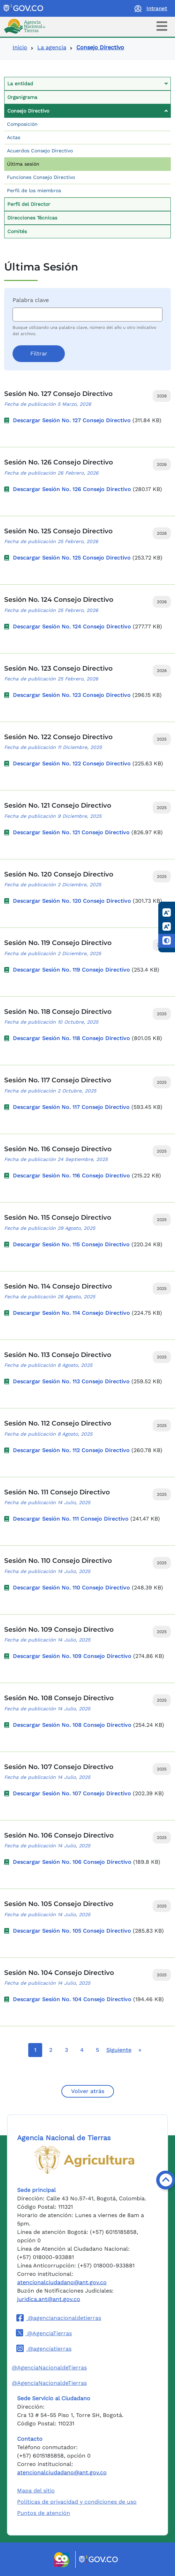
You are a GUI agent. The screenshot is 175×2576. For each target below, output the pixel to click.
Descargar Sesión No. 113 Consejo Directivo (71, 1381)
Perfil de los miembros (34, 190)
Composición (22, 124)
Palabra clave (31, 300)
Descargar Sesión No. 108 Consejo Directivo (72, 1725)
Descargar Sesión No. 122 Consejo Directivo (72, 763)
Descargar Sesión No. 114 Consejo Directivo (71, 1312)
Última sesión (23, 164)
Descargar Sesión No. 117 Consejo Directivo (71, 1107)
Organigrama (22, 97)
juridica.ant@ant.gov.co (48, 2299)
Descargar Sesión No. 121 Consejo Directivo (71, 832)
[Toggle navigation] (162, 26)
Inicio (20, 47)
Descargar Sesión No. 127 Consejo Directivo (72, 420)
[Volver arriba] (165, 2180)
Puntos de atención (43, 2513)
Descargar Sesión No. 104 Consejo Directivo (72, 1999)
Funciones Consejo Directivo (41, 177)
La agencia (51, 47)
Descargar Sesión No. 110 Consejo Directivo (71, 1587)
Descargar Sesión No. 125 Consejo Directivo (72, 557)
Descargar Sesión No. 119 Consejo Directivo (71, 969)
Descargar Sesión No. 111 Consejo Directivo (71, 1518)
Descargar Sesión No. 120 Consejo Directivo (72, 900)
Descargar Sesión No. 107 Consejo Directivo (72, 1793)
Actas (13, 137)
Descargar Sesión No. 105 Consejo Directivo (72, 1930)
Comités (17, 231)
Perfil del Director (28, 204)
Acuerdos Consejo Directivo (40, 150)
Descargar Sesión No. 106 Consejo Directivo (72, 1862)
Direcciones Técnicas (32, 218)
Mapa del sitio (36, 2490)
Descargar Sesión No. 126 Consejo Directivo (72, 489)
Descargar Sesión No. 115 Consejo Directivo (71, 1244)
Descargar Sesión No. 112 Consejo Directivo (71, 1450)
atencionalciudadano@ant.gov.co (62, 2282)
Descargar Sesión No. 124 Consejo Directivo (72, 626)
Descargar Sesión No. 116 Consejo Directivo (71, 1175)
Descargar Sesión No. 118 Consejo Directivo (71, 1038)
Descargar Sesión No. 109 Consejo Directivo (72, 1656)
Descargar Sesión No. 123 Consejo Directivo (72, 695)
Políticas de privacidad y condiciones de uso (77, 2501)
